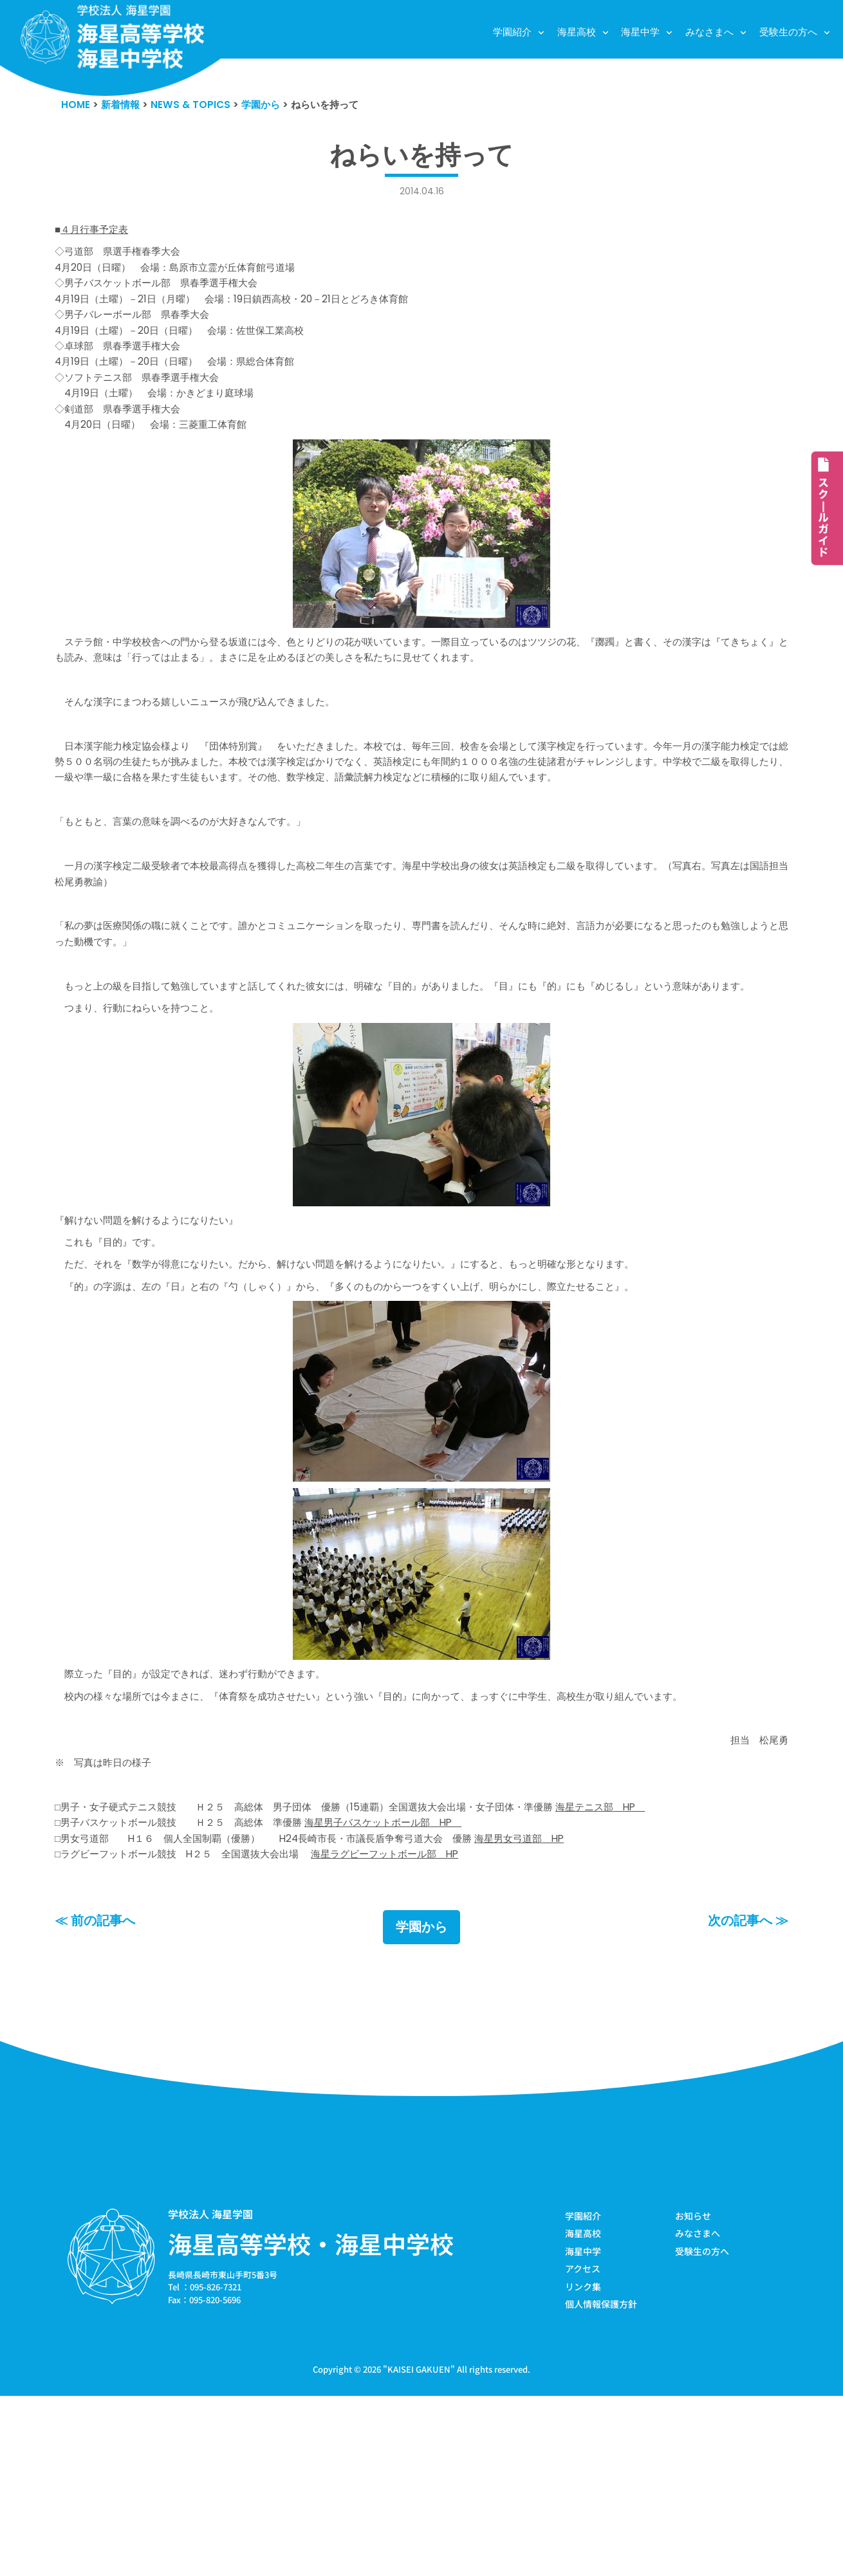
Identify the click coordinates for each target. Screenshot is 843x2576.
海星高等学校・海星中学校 (311, 2417)
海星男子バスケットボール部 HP (426, 1988)
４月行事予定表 (99, 235)
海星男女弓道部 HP (580, 2007)
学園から (421, 2101)
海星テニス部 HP (671, 1970)
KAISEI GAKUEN (418, 2549)
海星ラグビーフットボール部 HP (428, 2026)
